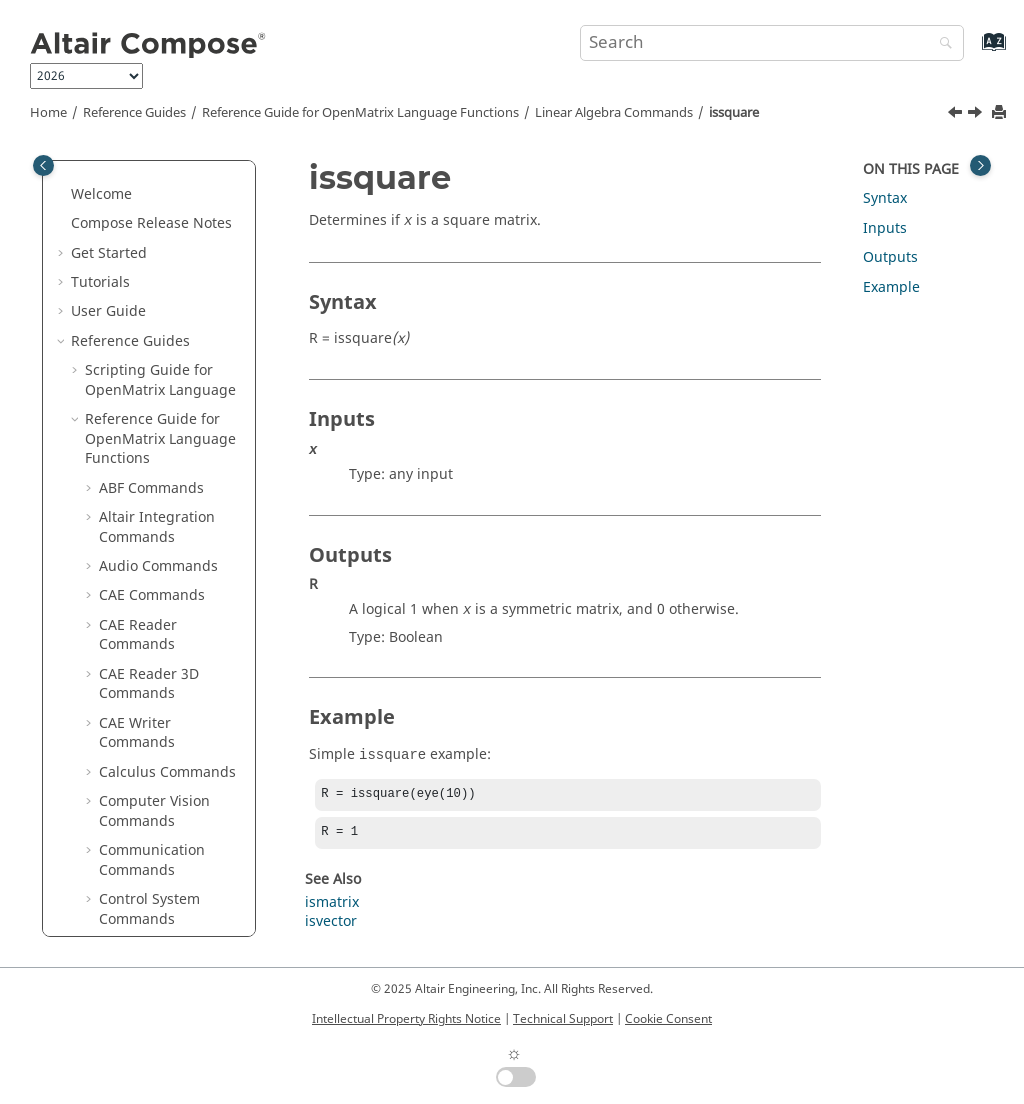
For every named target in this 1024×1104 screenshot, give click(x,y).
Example (891, 287)
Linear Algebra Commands (614, 113)
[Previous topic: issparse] (957, 115)
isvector (331, 925)
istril (128, 496)
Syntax (885, 198)
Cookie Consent (668, 1019)
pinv (127, 848)
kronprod (144, 584)
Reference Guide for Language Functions (360, 113)
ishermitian (151, 378)
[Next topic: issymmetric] (977, 115)
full (124, 172)
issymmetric (153, 466)
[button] (105, 173)
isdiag (133, 349)
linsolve (138, 642)
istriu (130, 525)
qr (120, 878)
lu (119, 672)
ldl (121, 613)
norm (131, 731)
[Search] (941, 44)
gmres (134, 231)
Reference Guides (134, 113)
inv (123, 290)
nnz (125, 701)
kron (128, 554)
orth (127, 789)
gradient (142, 202)
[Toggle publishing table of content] (43, 165)
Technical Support (563, 1019)
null (126, 760)
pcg (125, 819)
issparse (141, 407)
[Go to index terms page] (972, 51)
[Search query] (772, 43)
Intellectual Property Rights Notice (406, 1019)
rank (128, 907)
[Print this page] (1001, 113)
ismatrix (332, 906)
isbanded (144, 319)
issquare (734, 113)
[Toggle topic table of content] (980, 165)
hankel (135, 260)
